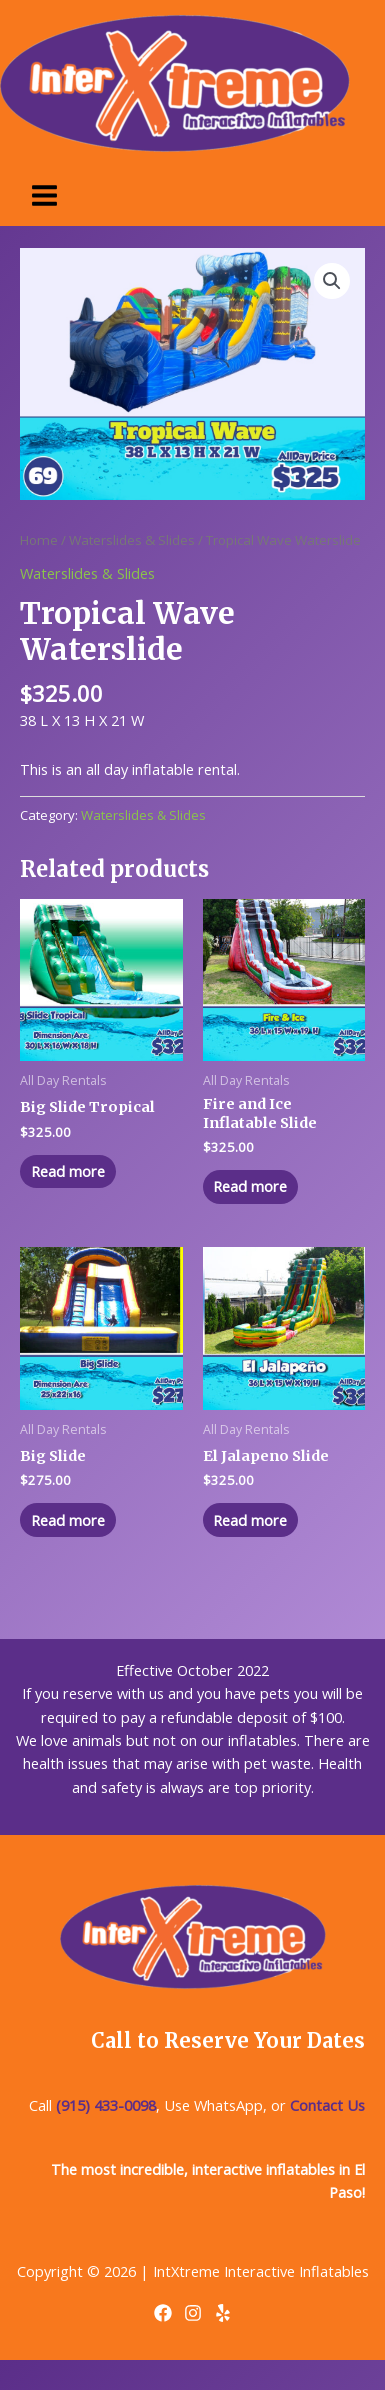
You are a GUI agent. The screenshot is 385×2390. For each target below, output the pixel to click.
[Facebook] (163, 2313)
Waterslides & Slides (132, 540)
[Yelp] (223, 2313)
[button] (332, 281)
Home (39, 540)
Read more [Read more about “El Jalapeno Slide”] (250, 1520)
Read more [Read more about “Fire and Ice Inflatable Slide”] (250, 1186)
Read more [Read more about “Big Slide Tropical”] (68, 1171)
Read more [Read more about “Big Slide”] (68, 1520)
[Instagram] (193, 2313)
